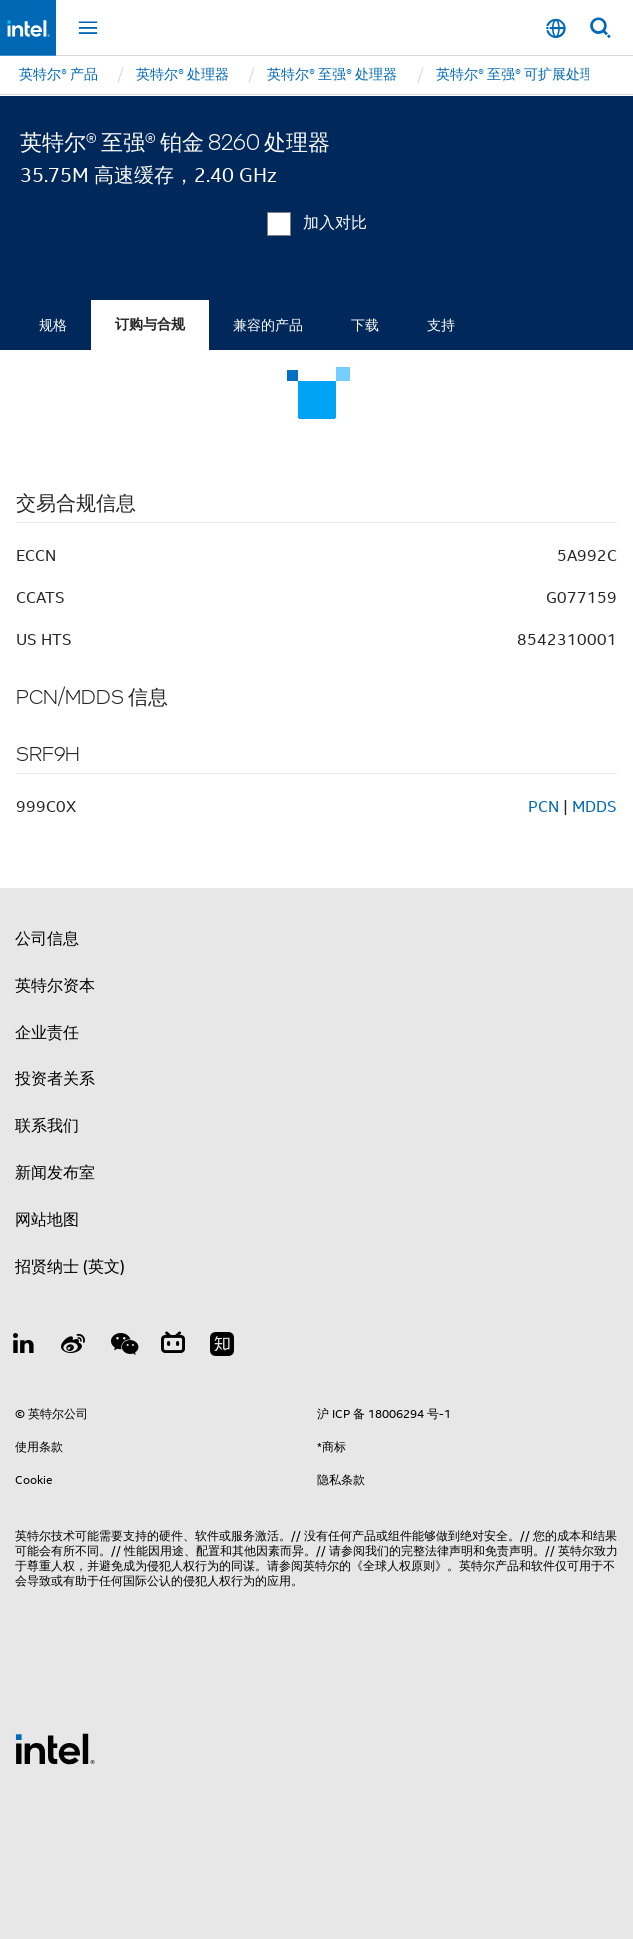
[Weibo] (74, 1347)
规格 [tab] (53, 325)
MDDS (594, 807)
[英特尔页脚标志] (55, 1748)
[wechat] (123, 1347)
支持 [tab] (441, 325)
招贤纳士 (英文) (70, 1267)
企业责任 (47, 1033)
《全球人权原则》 (399, 1565)
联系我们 (47, 1126)
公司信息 (47, 939)
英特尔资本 (55, 986)
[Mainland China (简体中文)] (556, 28)
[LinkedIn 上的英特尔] (24, 1347)
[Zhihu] (222, 1347)
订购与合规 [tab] (150, 324)
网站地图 (47, 1220)
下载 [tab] (365, 325)
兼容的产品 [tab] (268, 325)
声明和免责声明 (491, 1550)
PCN (543, 807)
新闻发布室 (55, 1173)
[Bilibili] (173, 1347)
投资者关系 (55, 1079)
